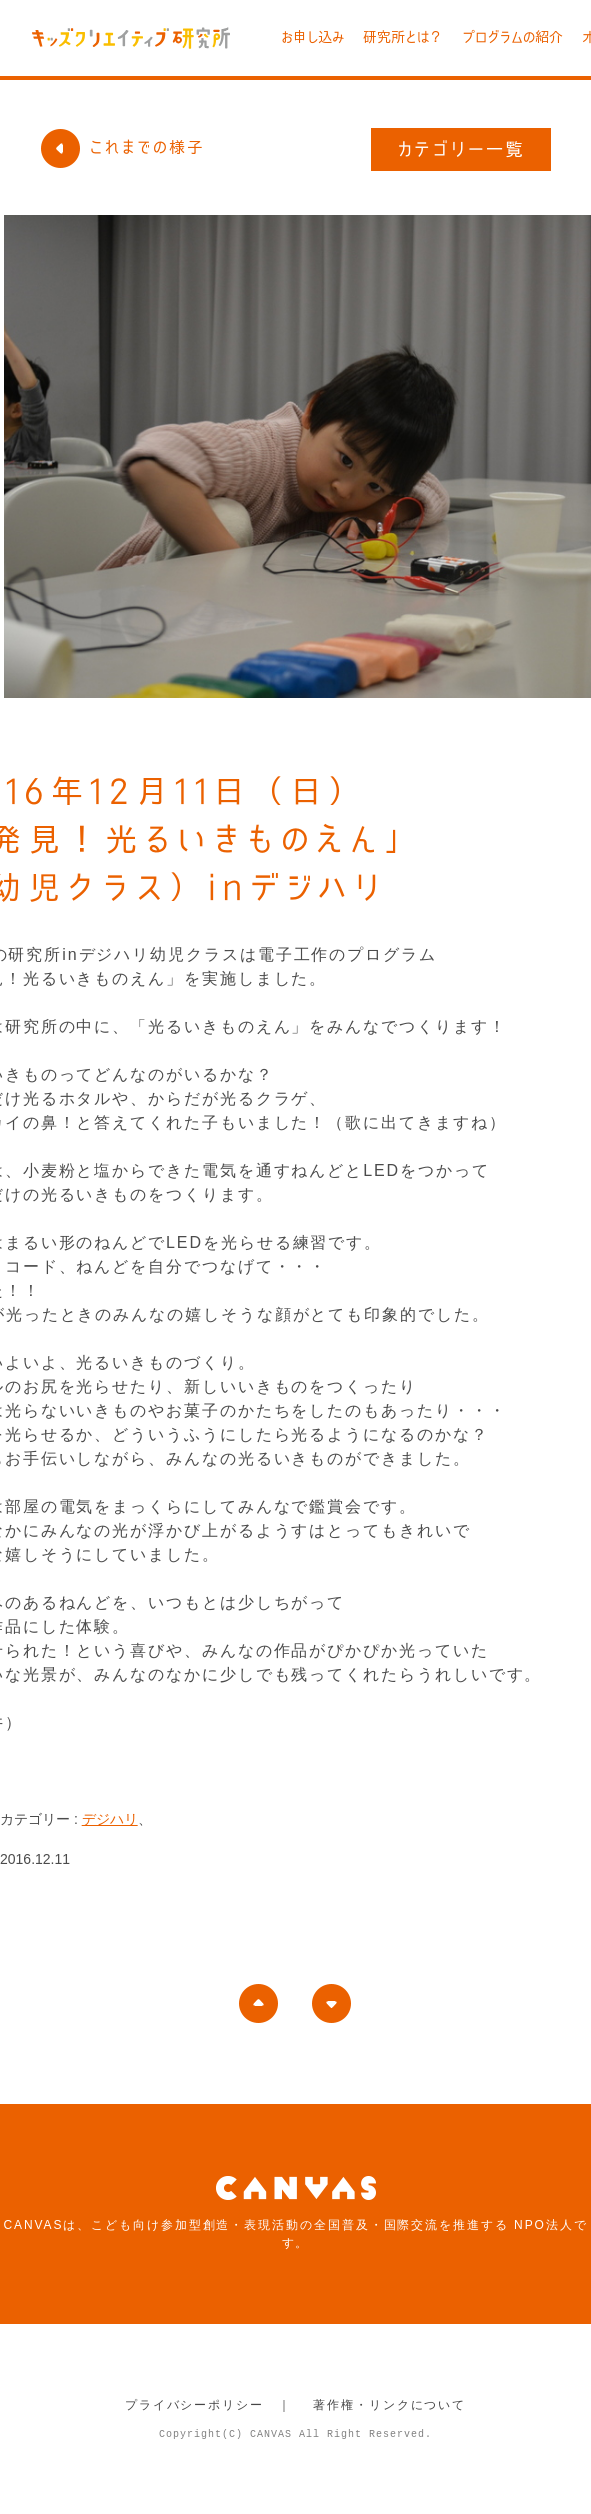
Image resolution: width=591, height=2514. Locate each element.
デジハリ (110, 1819)
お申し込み (312, 37)
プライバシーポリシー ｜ (208, 2405)
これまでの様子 (122, 147)
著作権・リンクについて (389, 2405)
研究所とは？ (403, 37)
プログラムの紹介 (512, 37)
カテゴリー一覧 (461, 149)
